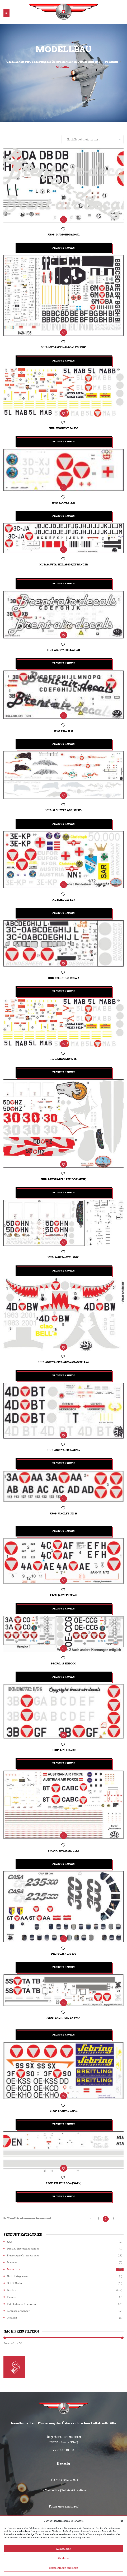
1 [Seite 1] (98, 2218)
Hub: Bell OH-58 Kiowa (63, 978)
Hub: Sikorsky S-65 (63, 1059)
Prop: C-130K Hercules (63, 1850)
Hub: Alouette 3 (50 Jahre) (63, 810)
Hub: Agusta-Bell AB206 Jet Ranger (63, 564)
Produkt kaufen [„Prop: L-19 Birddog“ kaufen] (63, 1676)
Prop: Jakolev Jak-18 (63, 1513)
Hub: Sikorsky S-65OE (63, 428)
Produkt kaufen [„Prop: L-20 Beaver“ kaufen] (63, 1763)
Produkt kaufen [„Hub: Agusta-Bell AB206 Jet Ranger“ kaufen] (63, 583)
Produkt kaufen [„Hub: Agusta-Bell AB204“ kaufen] (63, 1463)
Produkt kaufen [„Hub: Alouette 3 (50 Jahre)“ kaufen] (63, 823)
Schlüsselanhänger (18, 2310)
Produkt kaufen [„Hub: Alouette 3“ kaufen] (63, 913)
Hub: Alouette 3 (63, 899)
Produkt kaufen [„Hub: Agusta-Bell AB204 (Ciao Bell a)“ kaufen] (63, 1375)
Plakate (11, 2297)
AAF (9, 2241)
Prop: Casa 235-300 (63, 1953)
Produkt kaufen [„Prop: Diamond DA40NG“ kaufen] (63, 247)
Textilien (12, 2317)
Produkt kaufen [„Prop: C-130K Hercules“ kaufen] (63, 1863)
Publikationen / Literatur (21, 2304)
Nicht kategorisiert (18, 2276)
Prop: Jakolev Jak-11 (63, 1595)
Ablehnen (63, 2558)
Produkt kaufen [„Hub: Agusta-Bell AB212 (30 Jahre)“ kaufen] (63, 1192)
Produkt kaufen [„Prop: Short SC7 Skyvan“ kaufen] (63, 2034)
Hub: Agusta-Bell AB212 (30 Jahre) (63, 1179)
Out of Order (14, 2283)
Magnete (12, 2262)
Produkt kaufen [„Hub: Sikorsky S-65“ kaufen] (63, 1072)
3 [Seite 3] (113, 2218)
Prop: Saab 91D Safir (63, 2111)
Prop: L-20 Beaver (64, 1750)
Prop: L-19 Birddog (63, 1663)
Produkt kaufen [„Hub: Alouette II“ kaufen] (63, 515)
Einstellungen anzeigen (63, 2567)
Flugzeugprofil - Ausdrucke (23, 2255)
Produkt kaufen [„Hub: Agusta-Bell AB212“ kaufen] (63, 1270)
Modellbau (13, 2269)
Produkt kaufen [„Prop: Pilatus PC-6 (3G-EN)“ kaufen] (63, 2196)
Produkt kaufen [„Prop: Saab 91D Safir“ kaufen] (63, 2124)
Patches (11, 2290)
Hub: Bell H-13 (63, 730)
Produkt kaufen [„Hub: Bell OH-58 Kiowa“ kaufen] (63, 991)
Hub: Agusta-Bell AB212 (63, 1257)
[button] (121, 2520)
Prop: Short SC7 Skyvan (63, 2017)
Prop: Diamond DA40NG (64, 234)
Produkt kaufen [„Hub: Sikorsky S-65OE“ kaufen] (63, 441)
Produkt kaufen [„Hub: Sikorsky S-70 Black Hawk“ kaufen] (63, 360)
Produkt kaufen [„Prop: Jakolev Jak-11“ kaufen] (63, 1608)
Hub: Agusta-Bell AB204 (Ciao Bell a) (63, 1362)
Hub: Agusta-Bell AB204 (63, 1450)
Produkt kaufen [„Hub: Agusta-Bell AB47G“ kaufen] (63, 663)
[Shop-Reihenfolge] (93, 139)
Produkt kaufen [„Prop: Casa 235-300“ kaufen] (63, 1967)
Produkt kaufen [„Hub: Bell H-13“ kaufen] (63, 743)
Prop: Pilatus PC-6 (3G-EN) (63, 2183)
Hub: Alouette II (63, 502)
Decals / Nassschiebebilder (23, 2248)
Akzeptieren (63, 2548)
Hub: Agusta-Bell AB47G (63, 650)
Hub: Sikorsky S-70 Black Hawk (63, 347)
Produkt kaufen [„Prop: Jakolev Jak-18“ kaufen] (63, 1531)
